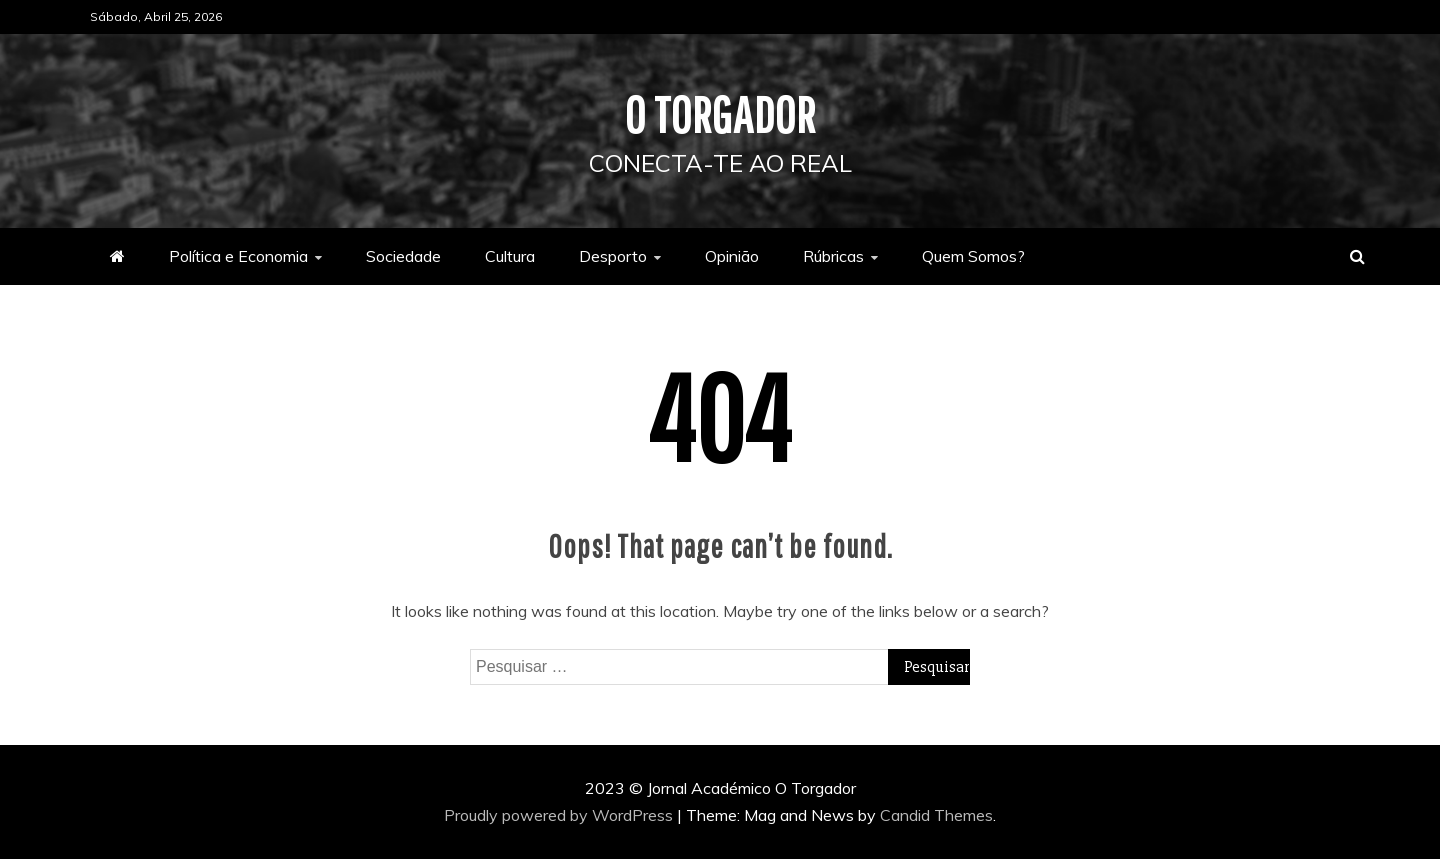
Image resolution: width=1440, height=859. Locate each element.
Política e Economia (238, 256)
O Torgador (720, 114)
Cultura (510, 256)
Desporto (613, 256)
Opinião (732, 256)
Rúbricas (833, 256)
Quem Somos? (973, 256)
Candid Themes (936, 815)
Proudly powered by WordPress (560, 815)
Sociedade (403, 256)
